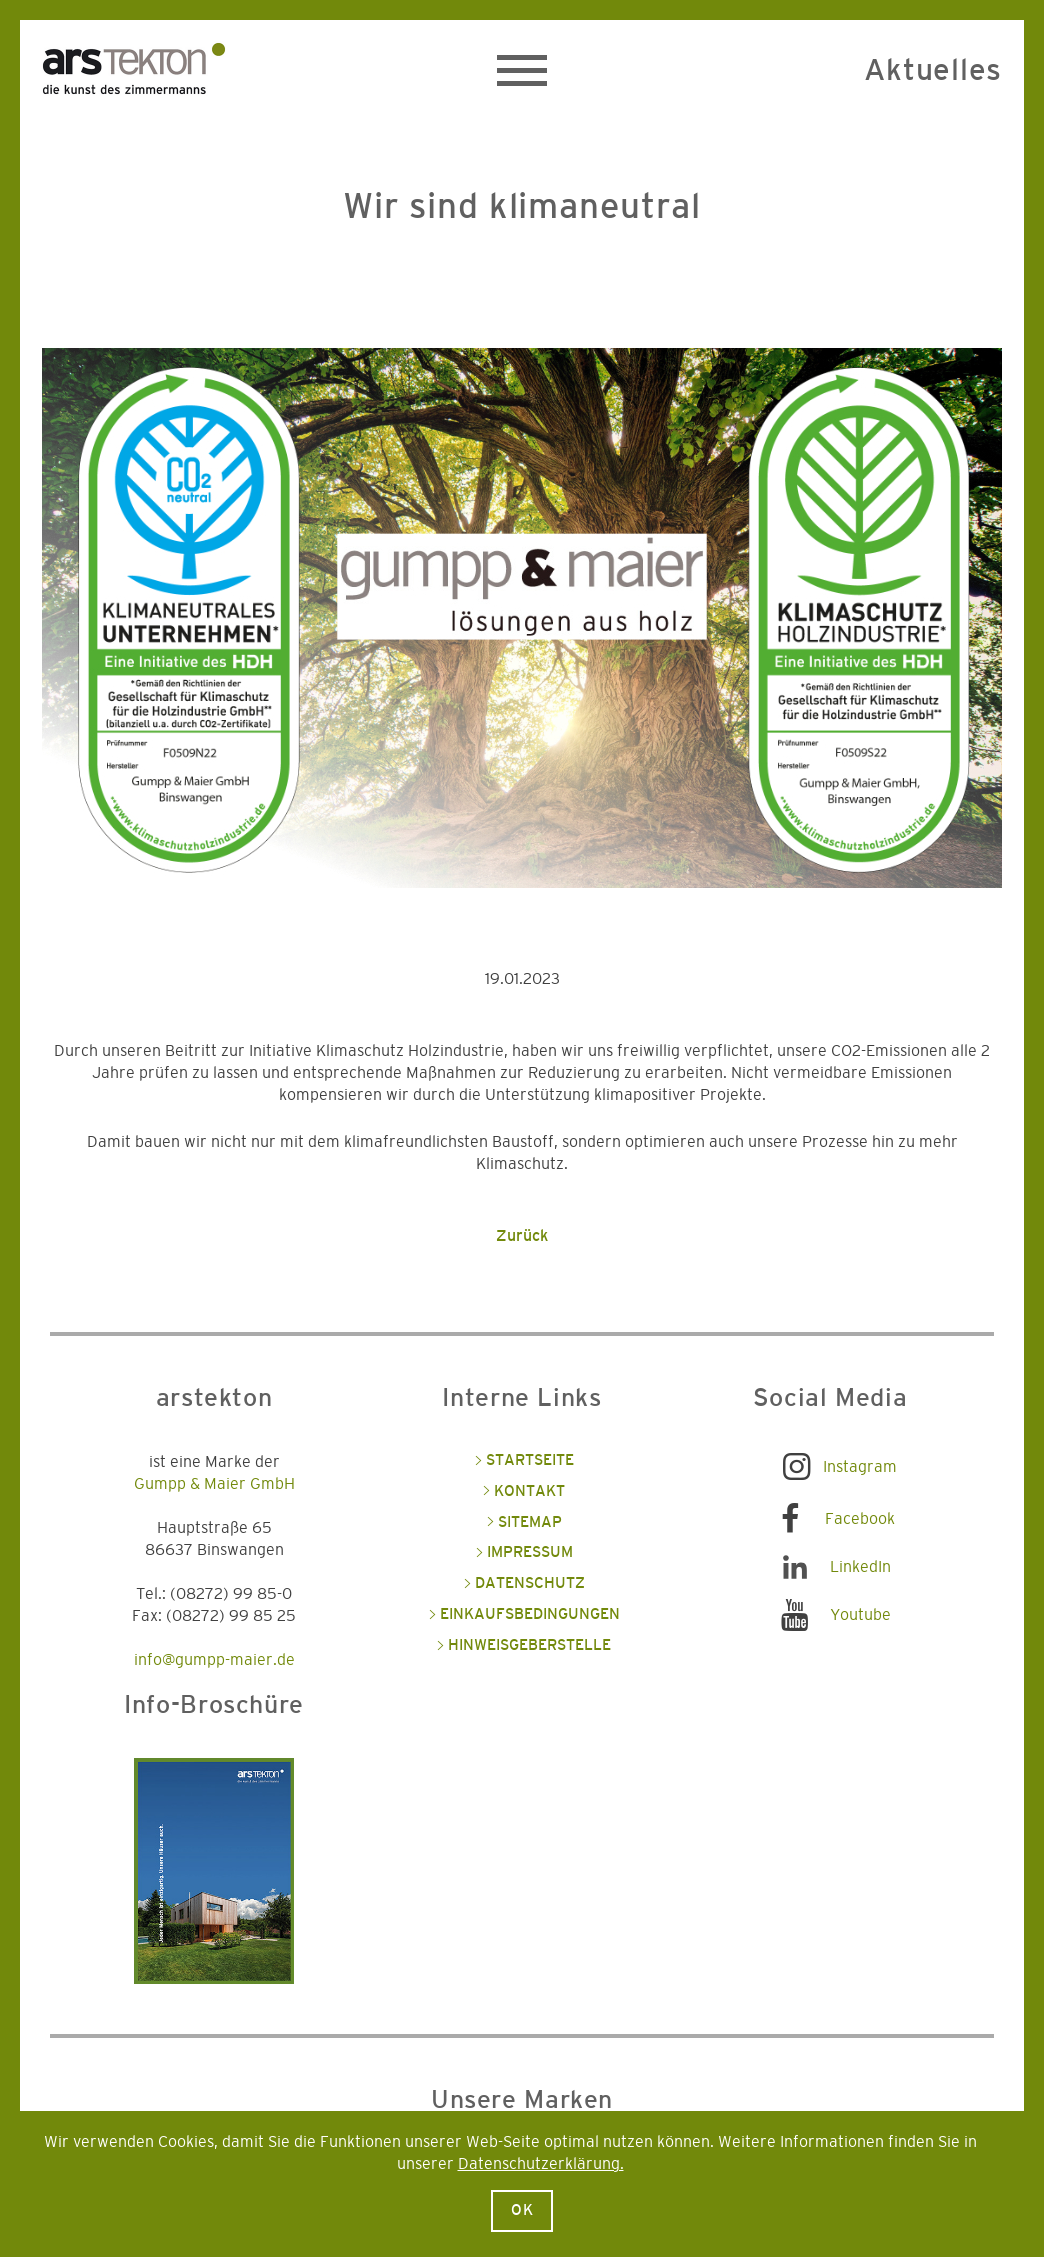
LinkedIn (860, 1567)
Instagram (860, 1467)
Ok (522, 2210)
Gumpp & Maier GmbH (214, 1484)
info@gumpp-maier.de (214, 1660)
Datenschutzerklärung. (541, 2164)
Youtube (860, 1615)
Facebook (860, 1519)
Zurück (522, 1236)
